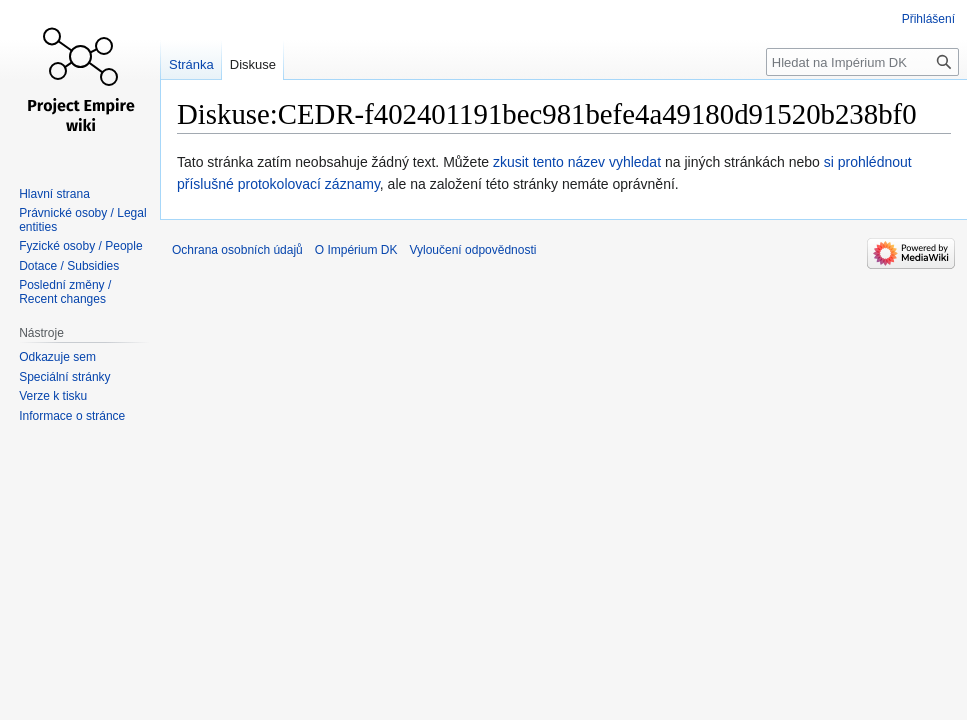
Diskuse (253, 64)
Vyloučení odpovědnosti (472, 250)
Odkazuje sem (57, 357)
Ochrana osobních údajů (237, 250)
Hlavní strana (54, 194)
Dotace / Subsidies (69, 266)
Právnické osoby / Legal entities (82, 220)
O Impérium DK (356, 250)
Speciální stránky (64, 377)
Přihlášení (928, 19)
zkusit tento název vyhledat (577, 162)
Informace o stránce (72, 416)
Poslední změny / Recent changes (65, 292)
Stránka (191, 64)
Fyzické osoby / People (80, 246)
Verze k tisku (53, 396)
